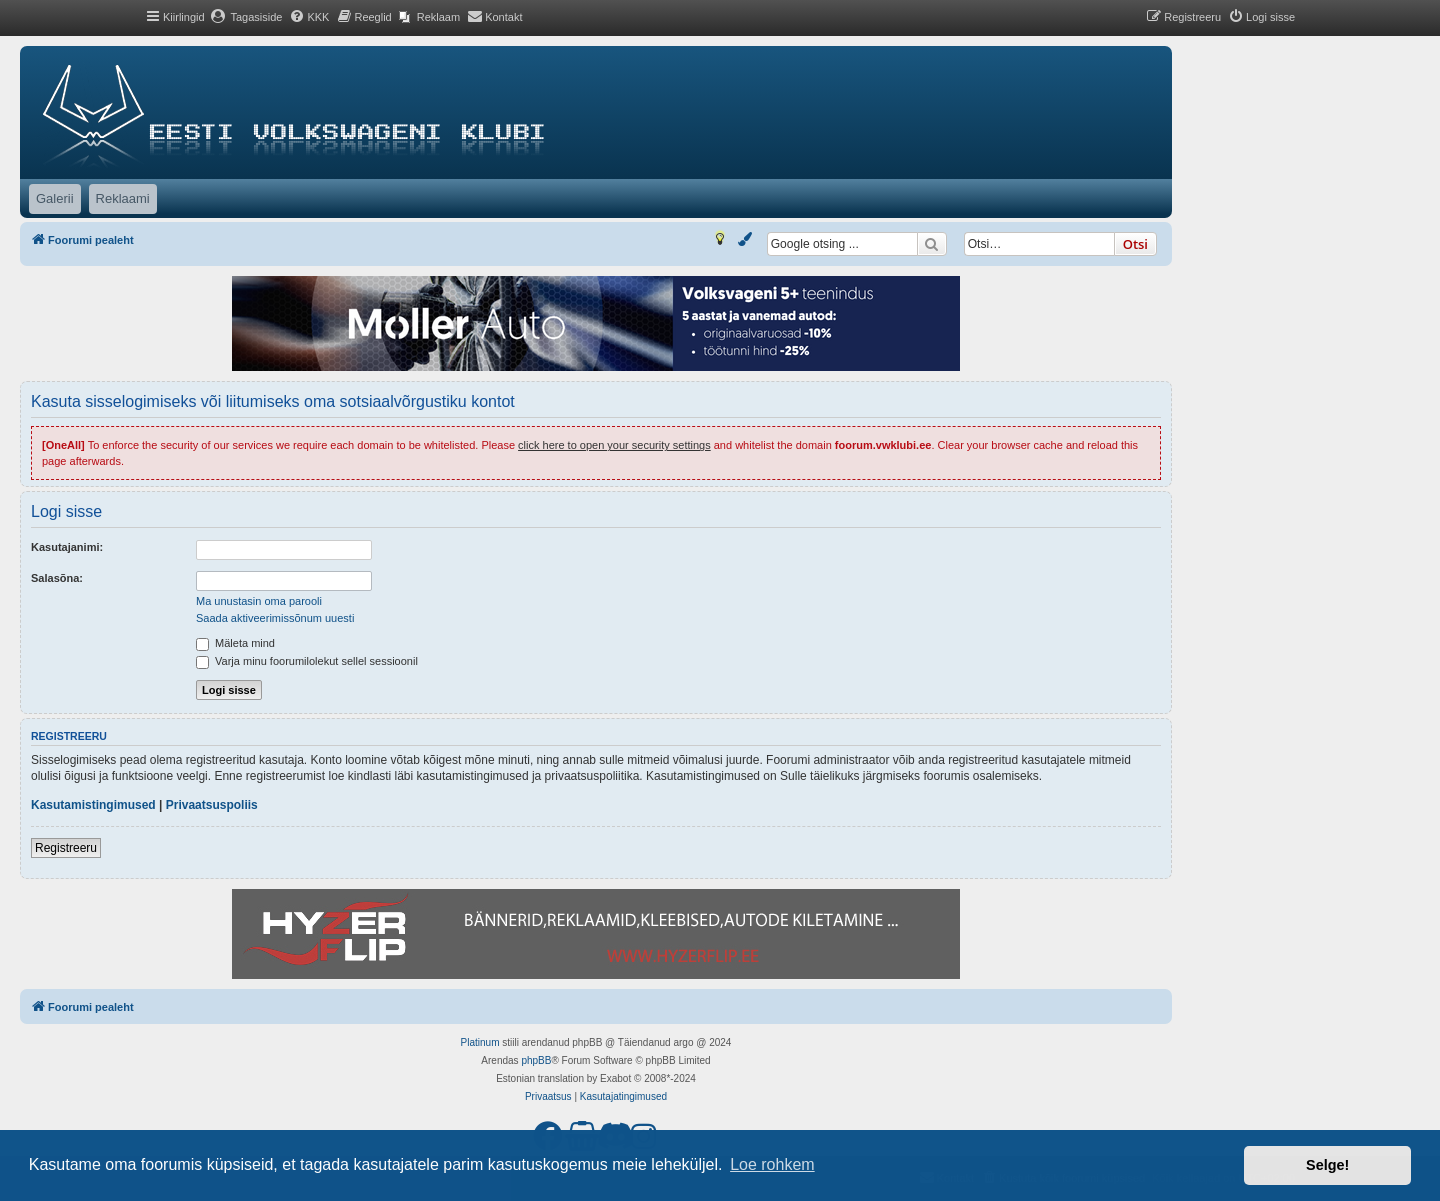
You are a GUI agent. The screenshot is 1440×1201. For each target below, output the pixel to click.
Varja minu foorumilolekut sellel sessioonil (307, 661)
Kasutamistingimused (93, 805)
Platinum (480, 1042)
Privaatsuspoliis (212, 805)
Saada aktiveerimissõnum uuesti (275, 618)
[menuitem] (246, 17)
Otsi (1135, 244)
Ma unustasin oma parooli (259, 601)
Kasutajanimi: (67, 547)
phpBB (536, 1060)
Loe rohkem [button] (772, 1164)
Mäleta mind (235, 643)
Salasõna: (57, 578)
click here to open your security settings (614, 445)
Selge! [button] (1327, 1165)
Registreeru (66, 848)
